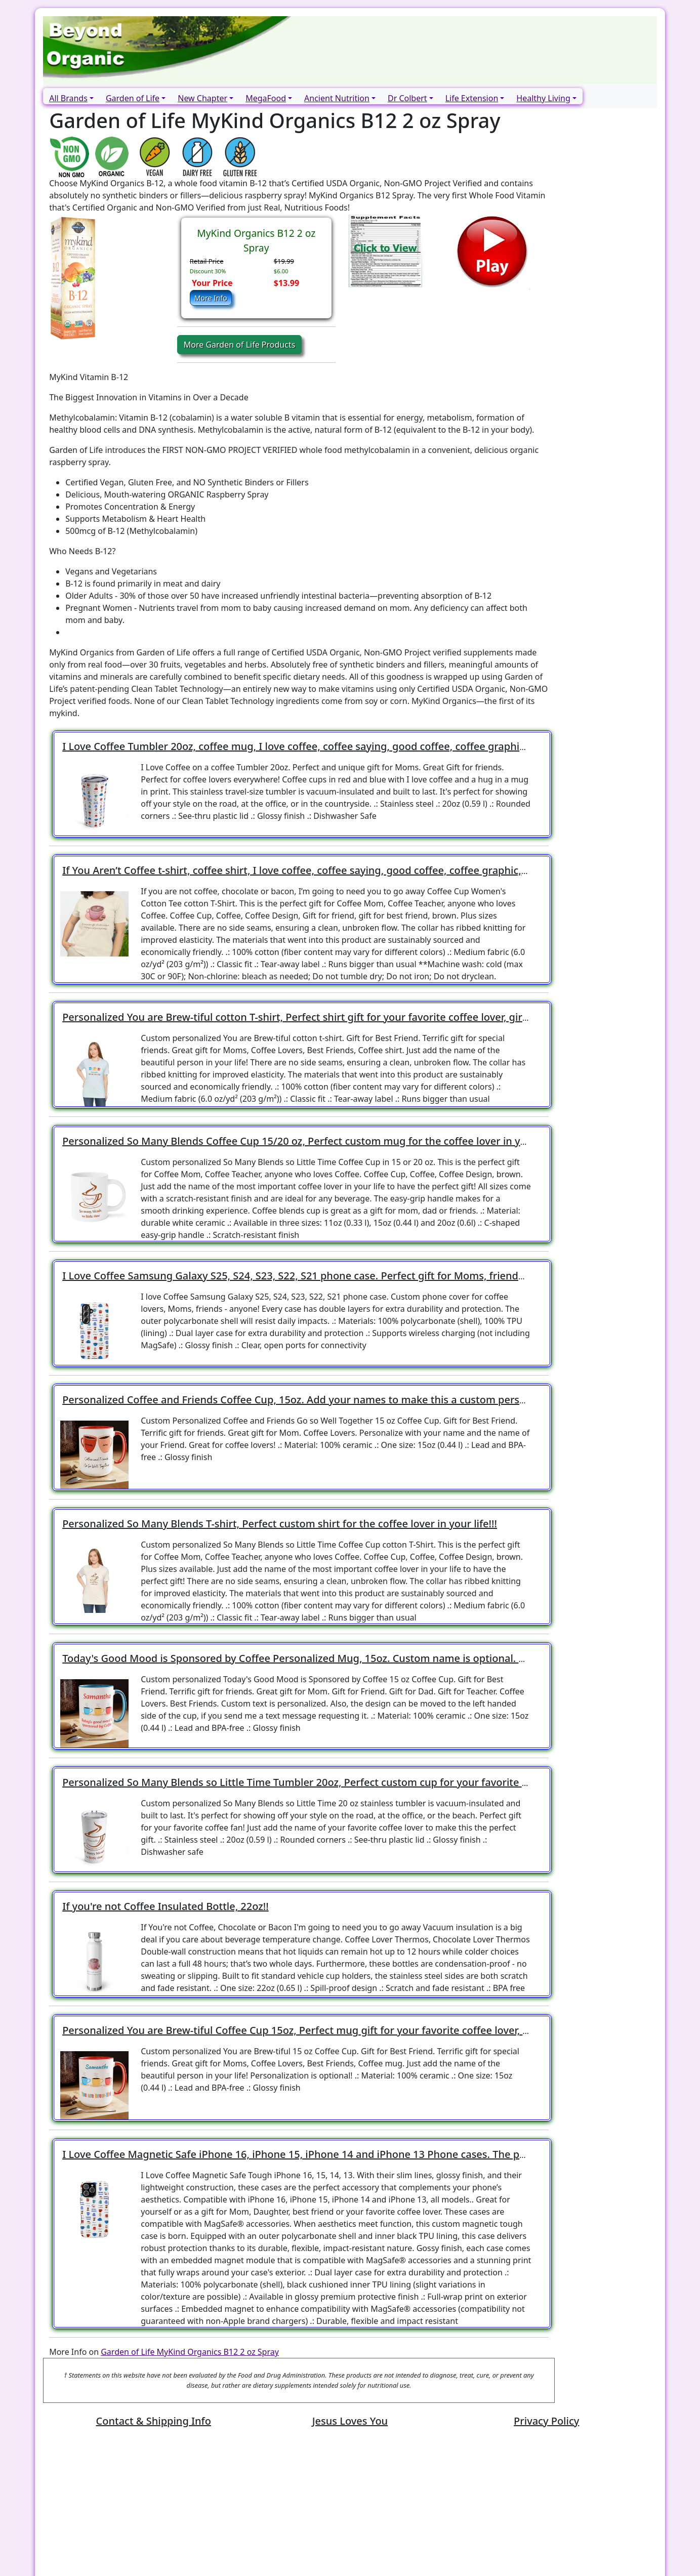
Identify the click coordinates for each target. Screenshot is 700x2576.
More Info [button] (210, 298)
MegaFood (265, 98)
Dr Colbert (407, 98)
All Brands (68, 98)
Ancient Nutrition (336, 98)
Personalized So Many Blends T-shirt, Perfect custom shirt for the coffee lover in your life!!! (279, 1523)
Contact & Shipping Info (153, 2421)
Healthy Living (543, 98)
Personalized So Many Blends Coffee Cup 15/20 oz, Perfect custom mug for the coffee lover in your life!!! (312, 1141)
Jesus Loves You (350, 2421)
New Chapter (202, 98)
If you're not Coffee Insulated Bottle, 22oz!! (165, 1906)
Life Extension (472, 98)
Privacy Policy (546, 2421)
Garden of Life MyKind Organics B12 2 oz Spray (190, 2351)
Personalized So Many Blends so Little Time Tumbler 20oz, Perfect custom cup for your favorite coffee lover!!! (324, 1782)
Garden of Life (132, 98)
